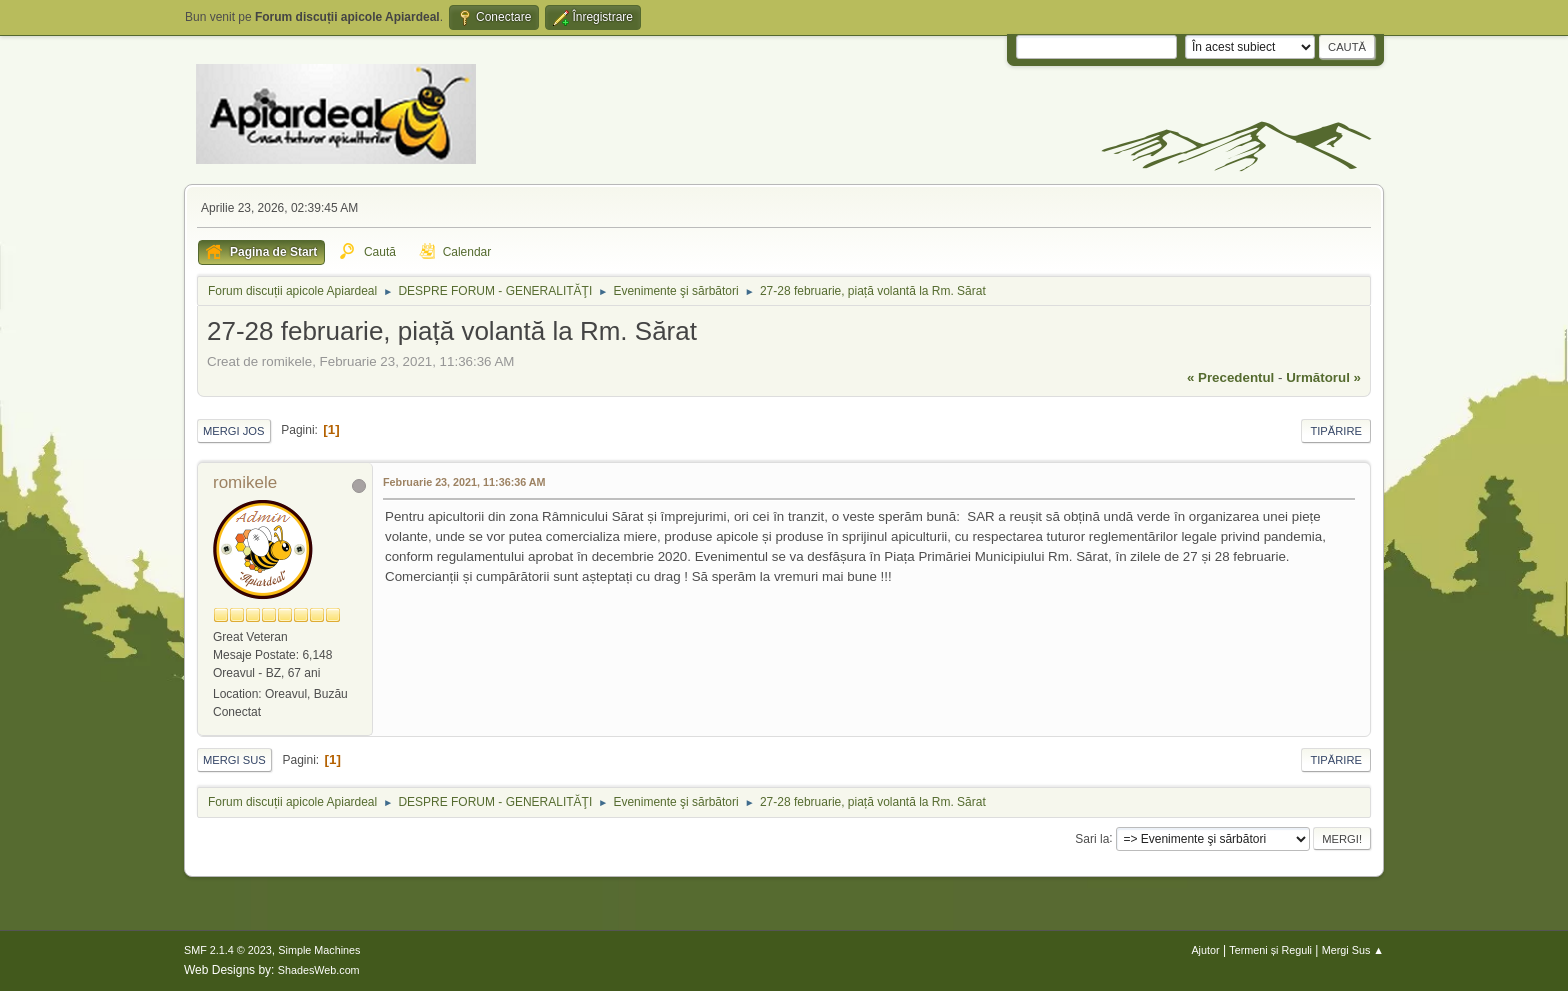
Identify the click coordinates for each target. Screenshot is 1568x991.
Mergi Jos (234, 431)
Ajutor (1205, 950)
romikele (245, 482)
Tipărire (1336, 431)
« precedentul (1230, 377)
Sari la (1092, 838)
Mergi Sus (234, 760)
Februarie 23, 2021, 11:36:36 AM (464, 482)
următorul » (1323, 377)
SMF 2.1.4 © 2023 (228, 950)
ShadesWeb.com (319, 970)
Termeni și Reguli (1270, 950)
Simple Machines (319, 950)
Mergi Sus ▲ (1353, 950)
